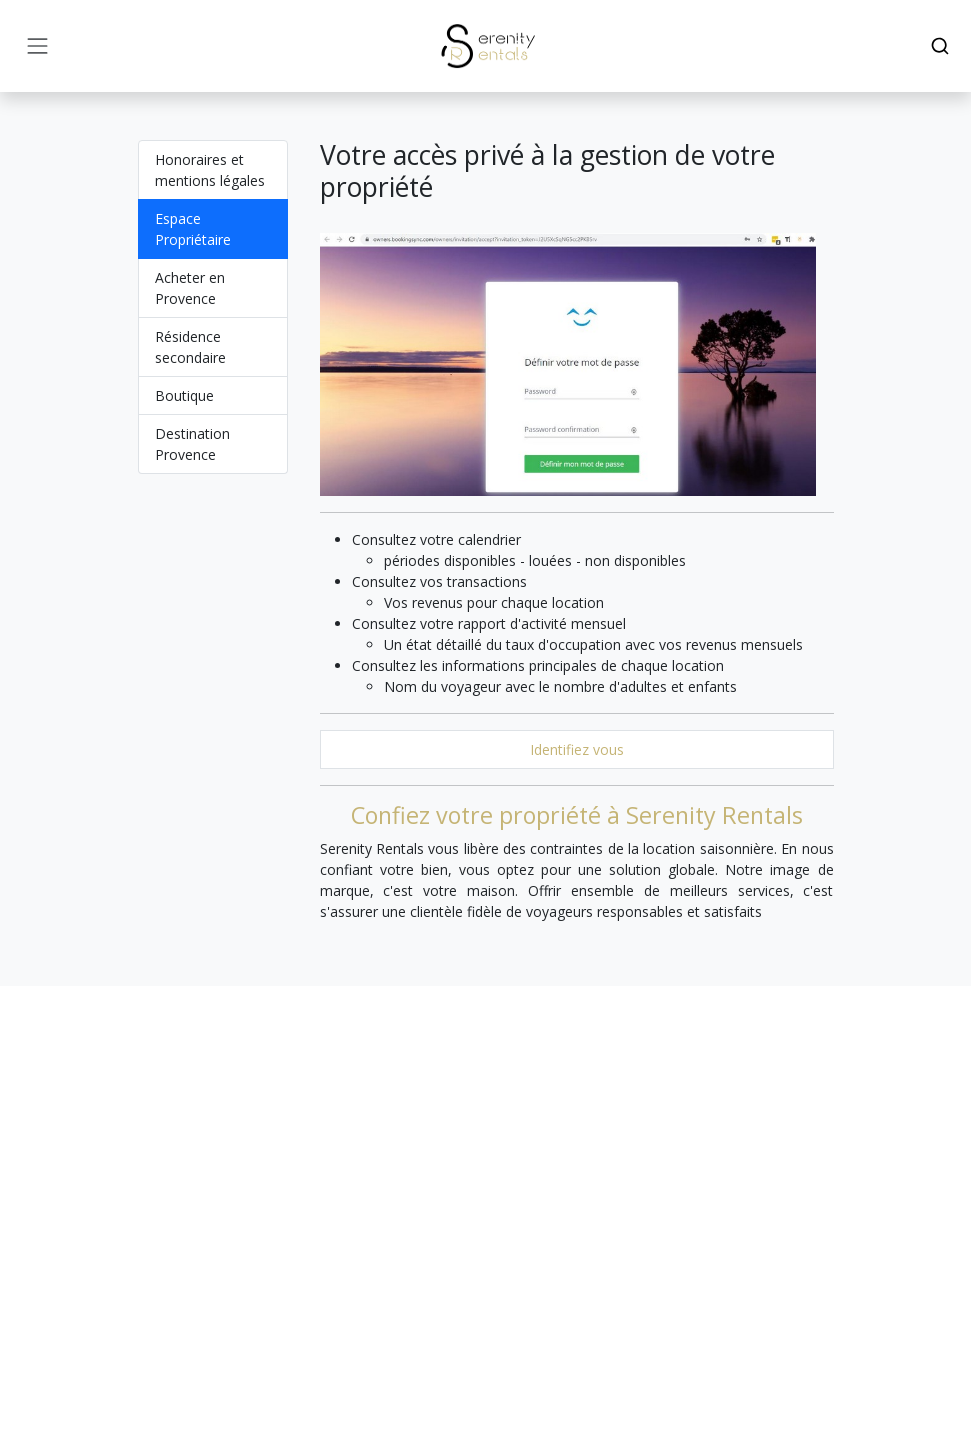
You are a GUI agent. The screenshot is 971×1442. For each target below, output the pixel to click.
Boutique (184, 395)
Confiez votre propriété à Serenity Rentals (577, 815)
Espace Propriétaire (193, 229)
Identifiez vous (577, 749)
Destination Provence (192, 444)
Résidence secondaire (190, 347)
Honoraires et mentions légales (210, 170)
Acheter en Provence (190, 288)
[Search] (940, 46)
